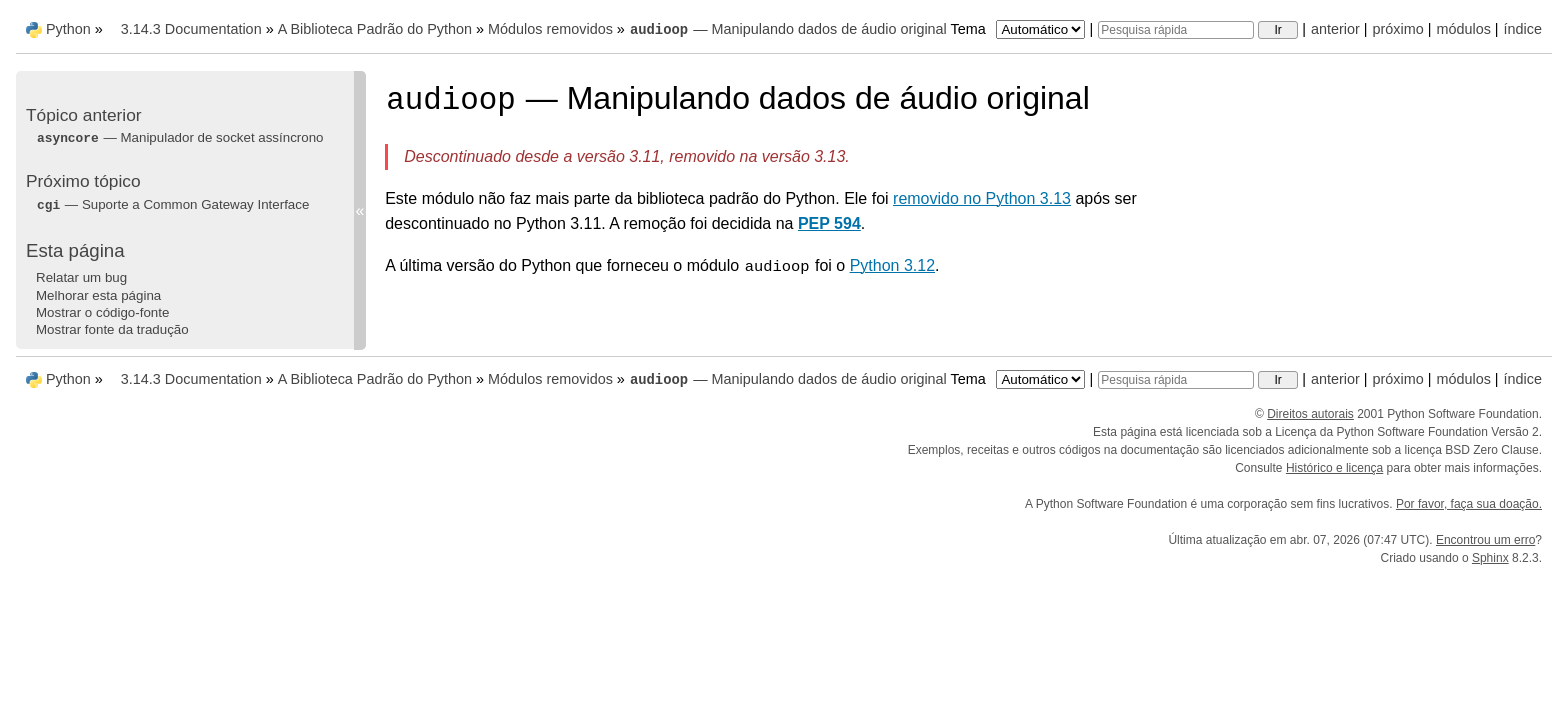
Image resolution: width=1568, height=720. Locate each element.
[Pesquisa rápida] (1176, 30)
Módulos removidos (550, 29)
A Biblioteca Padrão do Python (375, 29)
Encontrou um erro (1485, 540)
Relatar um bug (81, 277)
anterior (1335, 29)
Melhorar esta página (98, 295)
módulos (1463, 29)
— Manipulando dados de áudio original (788, 29)
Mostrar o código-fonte (102, 312)
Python (68, 29)
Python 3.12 (892, 265)
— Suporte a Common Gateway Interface (172, 204)
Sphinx (1490, 558)
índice (1523, 29)
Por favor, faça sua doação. (1469, 504)
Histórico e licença (1334, 468)
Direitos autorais (1310, 414)
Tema (1020, 29)
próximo (1398, 29)
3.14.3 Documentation (191, 29)
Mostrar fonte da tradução (112, 329)
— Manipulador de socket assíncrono (179, 137)
